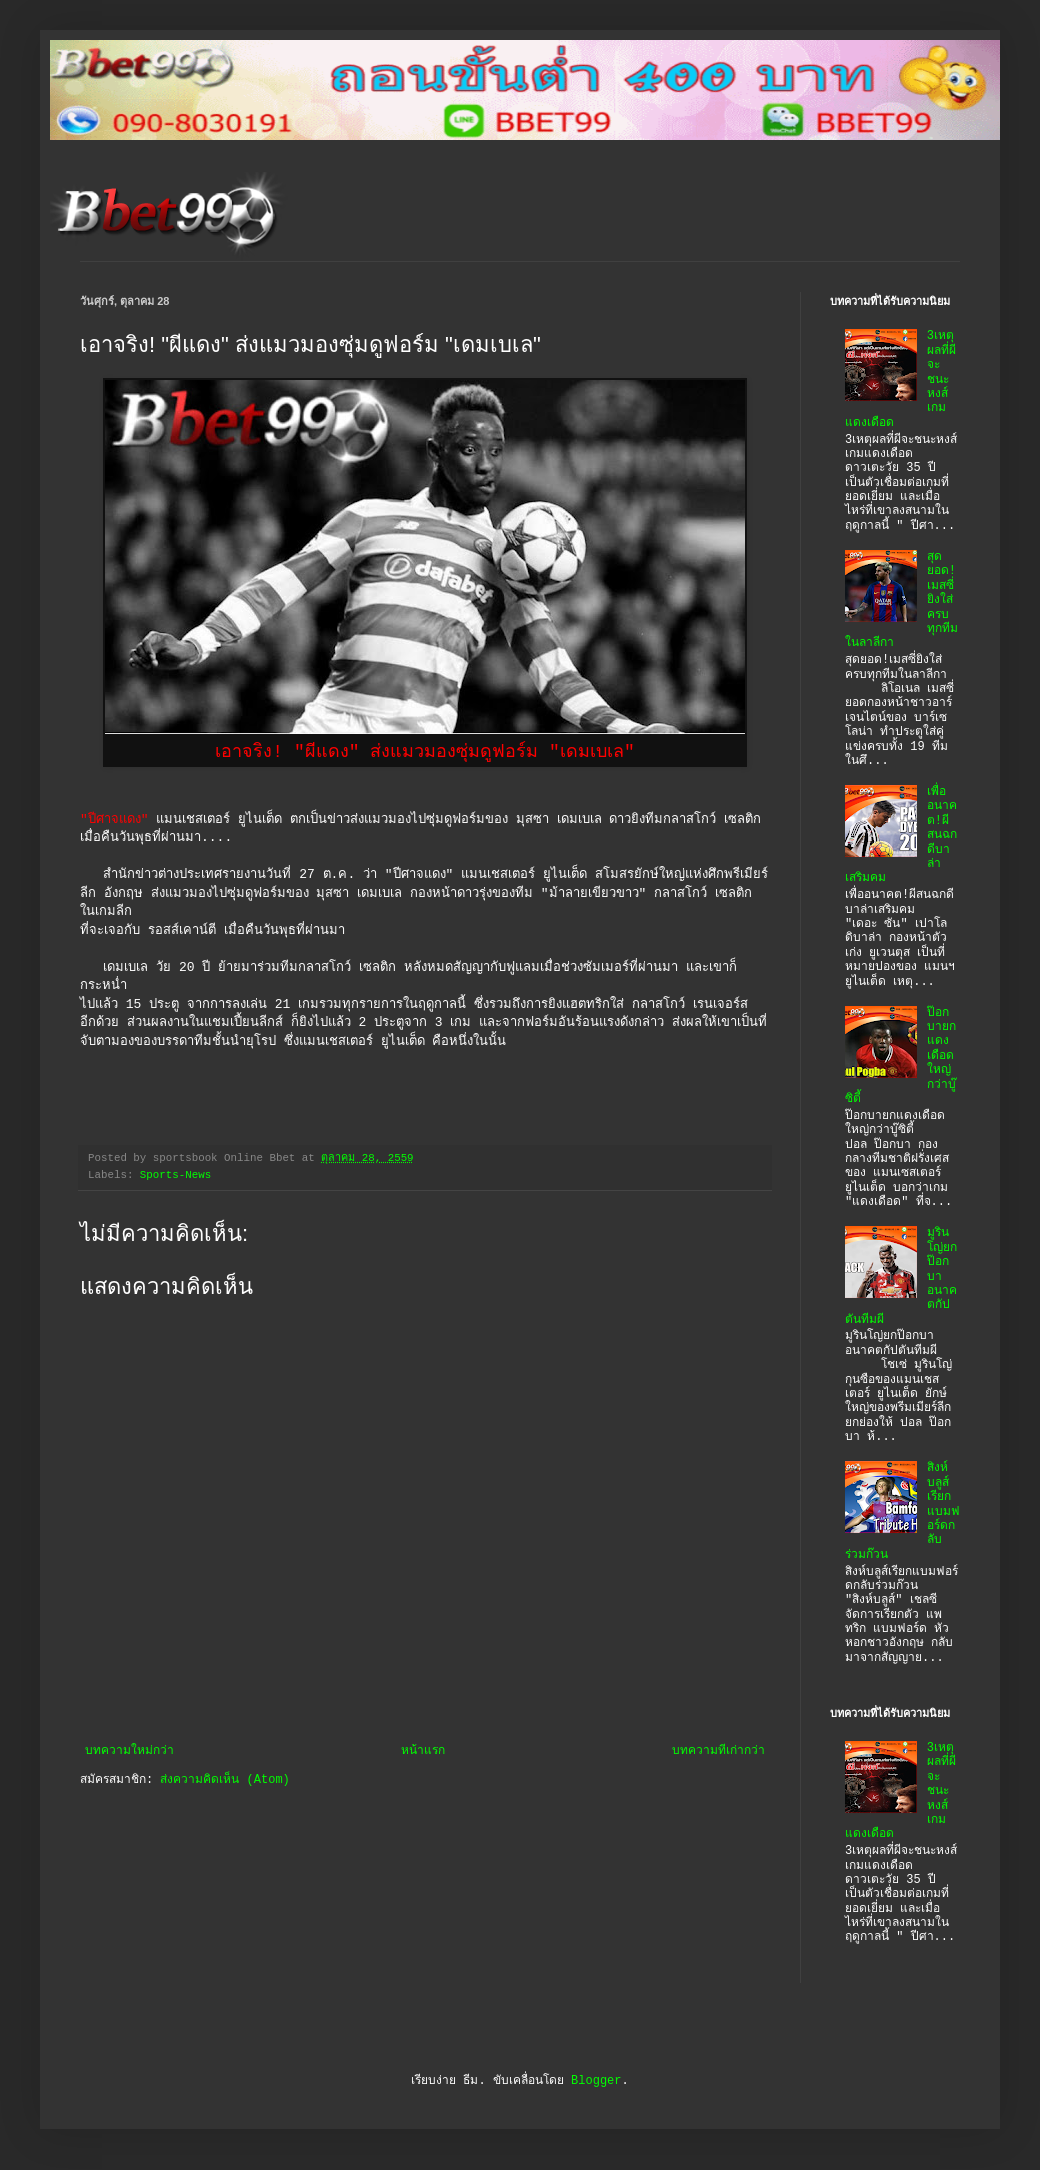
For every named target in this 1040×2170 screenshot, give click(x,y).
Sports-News (175, 1175)
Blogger (596, 2081)
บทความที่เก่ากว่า (718, 1751)
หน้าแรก (423, 1751)
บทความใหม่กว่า (129, 1751)
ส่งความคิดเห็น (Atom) (224, 1780)
